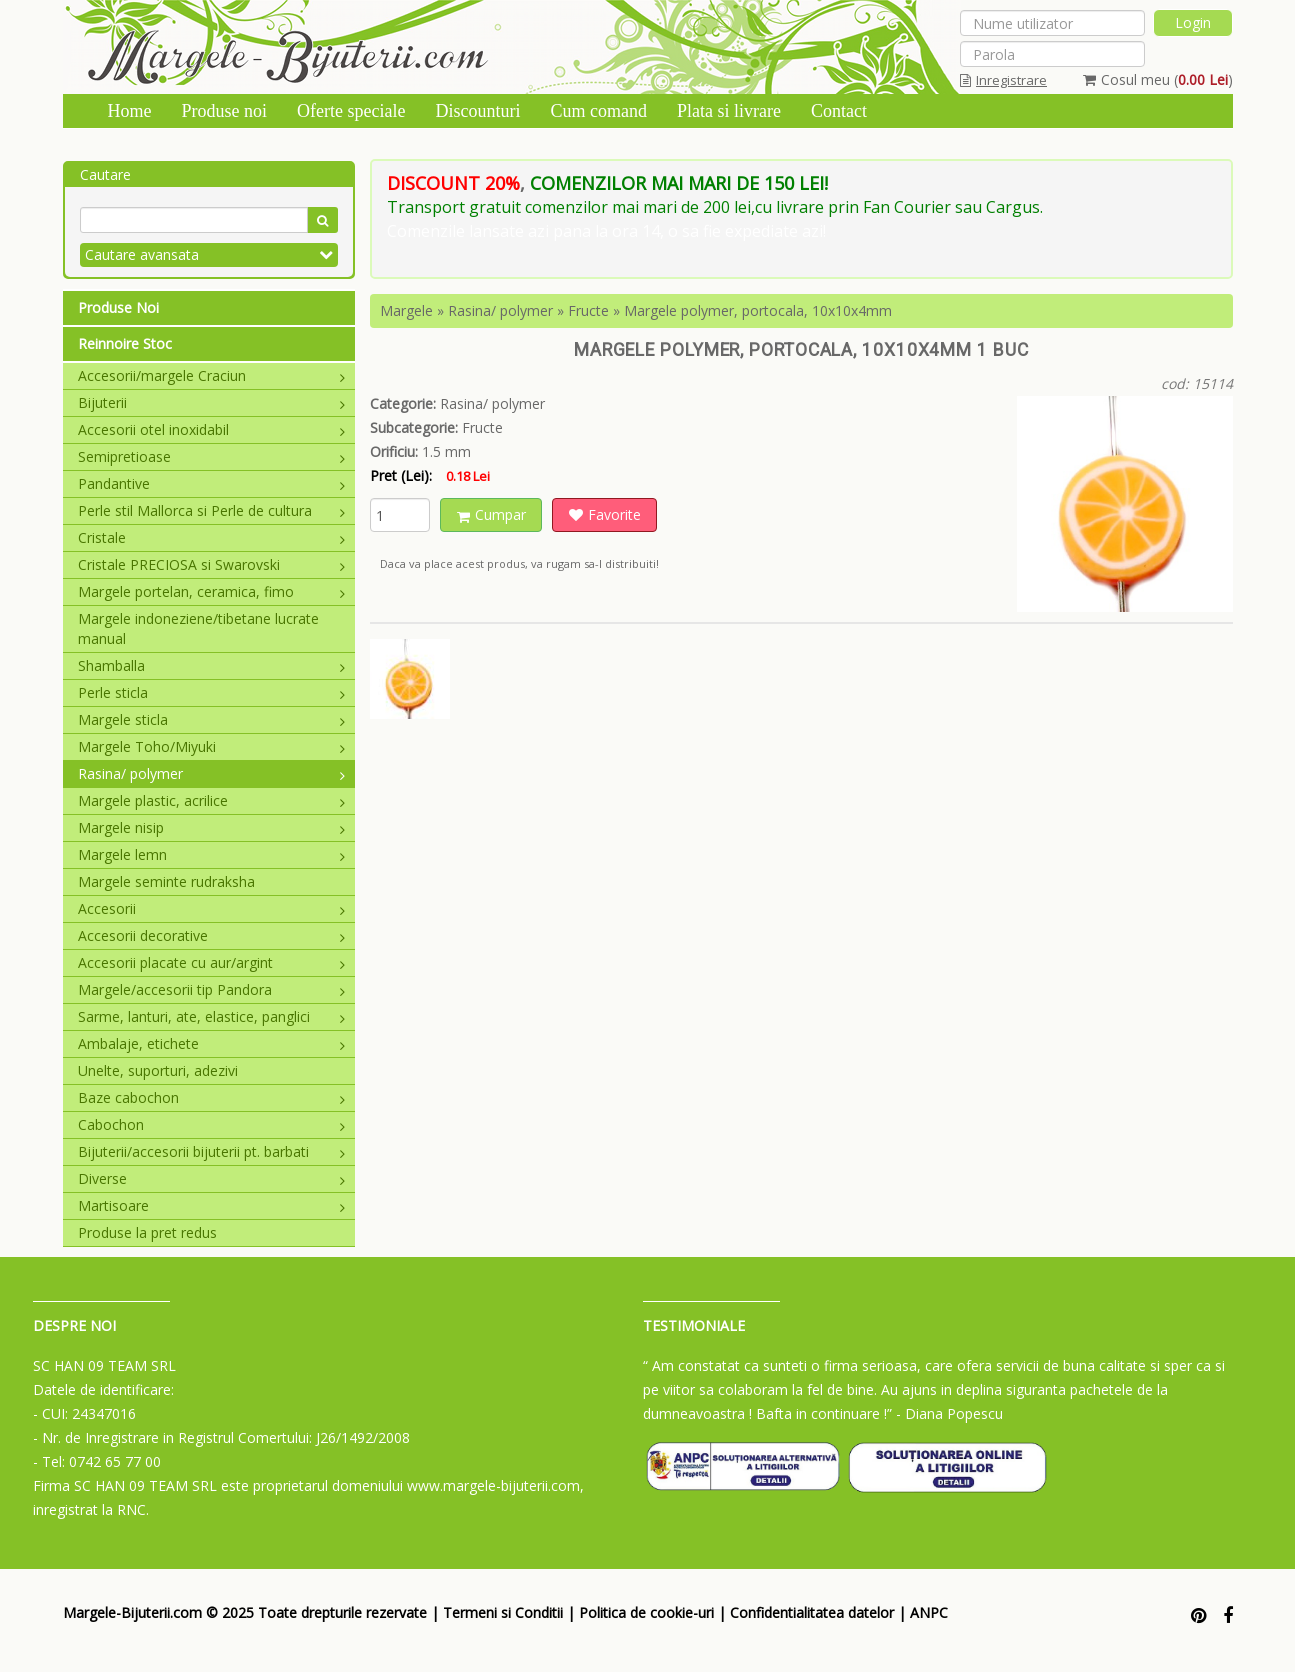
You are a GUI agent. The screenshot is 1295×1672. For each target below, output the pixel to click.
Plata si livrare (729, 111)
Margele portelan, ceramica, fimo (212, 591)
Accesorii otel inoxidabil (212, 429)
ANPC (929, 1612)
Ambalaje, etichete (212, 1043)
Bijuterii (212, 402)
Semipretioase (212, 456)
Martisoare (212, 1205)
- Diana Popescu (949, 1413)
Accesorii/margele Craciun (212, 375)
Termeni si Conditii (503, 1612)
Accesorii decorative (212, 935)
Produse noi (225, 111)
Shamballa (212, 665)
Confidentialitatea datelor (812, 1612)
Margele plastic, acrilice (212, 800)
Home (130, 111)
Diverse (212, 1178)
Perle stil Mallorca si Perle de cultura (212, 510)
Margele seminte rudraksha (166, 881)
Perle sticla (212, 692)
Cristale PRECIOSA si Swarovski (212, 564)
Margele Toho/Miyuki (212, 746)
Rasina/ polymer (212, 773)
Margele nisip (212, 827)
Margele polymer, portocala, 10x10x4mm (758, 310)
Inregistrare (1003, 80)
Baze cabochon (212, 1097)
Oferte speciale (351, 111)
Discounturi (477, 111)
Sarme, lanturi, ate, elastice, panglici (212, 1016)
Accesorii (212, 908)
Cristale (212, 537)
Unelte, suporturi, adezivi (158, 1070)
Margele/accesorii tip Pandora (212, 989)
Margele (406, 310)
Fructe (588, 310)
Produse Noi (118, 307)
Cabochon (212, 1124)
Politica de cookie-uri (646, 1612)
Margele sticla (212, 719)
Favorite (605, 514)
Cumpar (491, 514)
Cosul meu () (1158, 79)
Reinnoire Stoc (125, 343)
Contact (839, 111)
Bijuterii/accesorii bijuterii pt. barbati (212, 1151)
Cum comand (598, 111)
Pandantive (212, 483)
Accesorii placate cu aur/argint (212, 962)
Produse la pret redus (147, 1232)
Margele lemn (212, 854)
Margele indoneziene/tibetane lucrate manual (198, 628)
